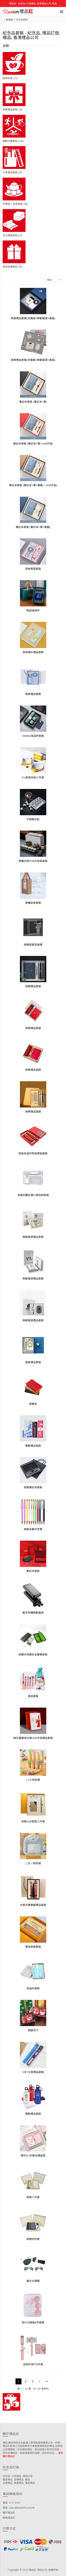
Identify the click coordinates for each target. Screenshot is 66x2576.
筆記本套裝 (33, 1571)
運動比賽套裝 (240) (13, 141)
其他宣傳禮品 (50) (13, 266)
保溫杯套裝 (33, 1988)
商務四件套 (33, 2239)
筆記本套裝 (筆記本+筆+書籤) (33, 527)
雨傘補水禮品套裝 (33, 652)
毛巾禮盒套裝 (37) (13, 235)
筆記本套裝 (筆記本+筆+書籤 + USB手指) (33, 485)
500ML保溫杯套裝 (33, 736)
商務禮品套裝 (33, 986)
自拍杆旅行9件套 (33, 2364)
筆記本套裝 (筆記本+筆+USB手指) (33, 443)
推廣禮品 (19, 2482)
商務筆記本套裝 (33, 1487)
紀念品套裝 (22, 19)
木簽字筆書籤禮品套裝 (33, 1905)
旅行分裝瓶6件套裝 (33, 2322)
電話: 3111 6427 (12, 2502)
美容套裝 (33, 1696)
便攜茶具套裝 (33, 902)
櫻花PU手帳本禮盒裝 (33, 2155)
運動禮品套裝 (33, 1445)
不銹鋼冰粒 (33, 819)
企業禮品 (7, 2482)
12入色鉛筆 (33, 1779)
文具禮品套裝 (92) (13, 172)
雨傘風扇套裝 (33, 568)
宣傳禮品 (19, 2479)
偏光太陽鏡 (33, 2281)
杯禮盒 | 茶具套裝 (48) (15, 203)
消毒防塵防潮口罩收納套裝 (33, 1195)
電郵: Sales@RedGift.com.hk (18, 2507)
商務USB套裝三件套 (33, 1821)
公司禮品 (16, 2476)
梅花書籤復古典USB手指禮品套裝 (33, 1738)
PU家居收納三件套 (33, 777)
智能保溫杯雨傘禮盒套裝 (33, 1153)
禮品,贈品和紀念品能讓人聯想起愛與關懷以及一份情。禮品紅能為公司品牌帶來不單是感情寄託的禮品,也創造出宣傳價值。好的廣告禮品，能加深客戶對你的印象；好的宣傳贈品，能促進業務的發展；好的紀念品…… (32, 2448)
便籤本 (33, 1404)
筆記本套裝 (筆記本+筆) (33, 401)
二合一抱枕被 (33, 1863)
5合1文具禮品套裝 (33, 2072)
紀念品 (9, 19)
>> (46, 2381)
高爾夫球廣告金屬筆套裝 (33, 1654)
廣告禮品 (7, 2479)
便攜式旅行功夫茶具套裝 (33, 861)
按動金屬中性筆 (33, 1529)
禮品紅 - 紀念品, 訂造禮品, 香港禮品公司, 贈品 (33, 3)
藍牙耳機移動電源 (33, 1612)
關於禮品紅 (9, 2512)
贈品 (27, 2479)
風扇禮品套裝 (33, 694)
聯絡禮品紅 (9, 2517)
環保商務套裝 (33, 1946)
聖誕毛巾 (33, 2030)
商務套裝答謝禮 (33, 944)
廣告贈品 (30, 2482)
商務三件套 (33, 2197)
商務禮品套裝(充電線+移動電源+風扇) (33, 318)
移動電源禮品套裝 (33, 1237)
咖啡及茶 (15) (10, 78)
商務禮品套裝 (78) (13, 109)
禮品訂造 (28, 2476)
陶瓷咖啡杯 (33, 610)
